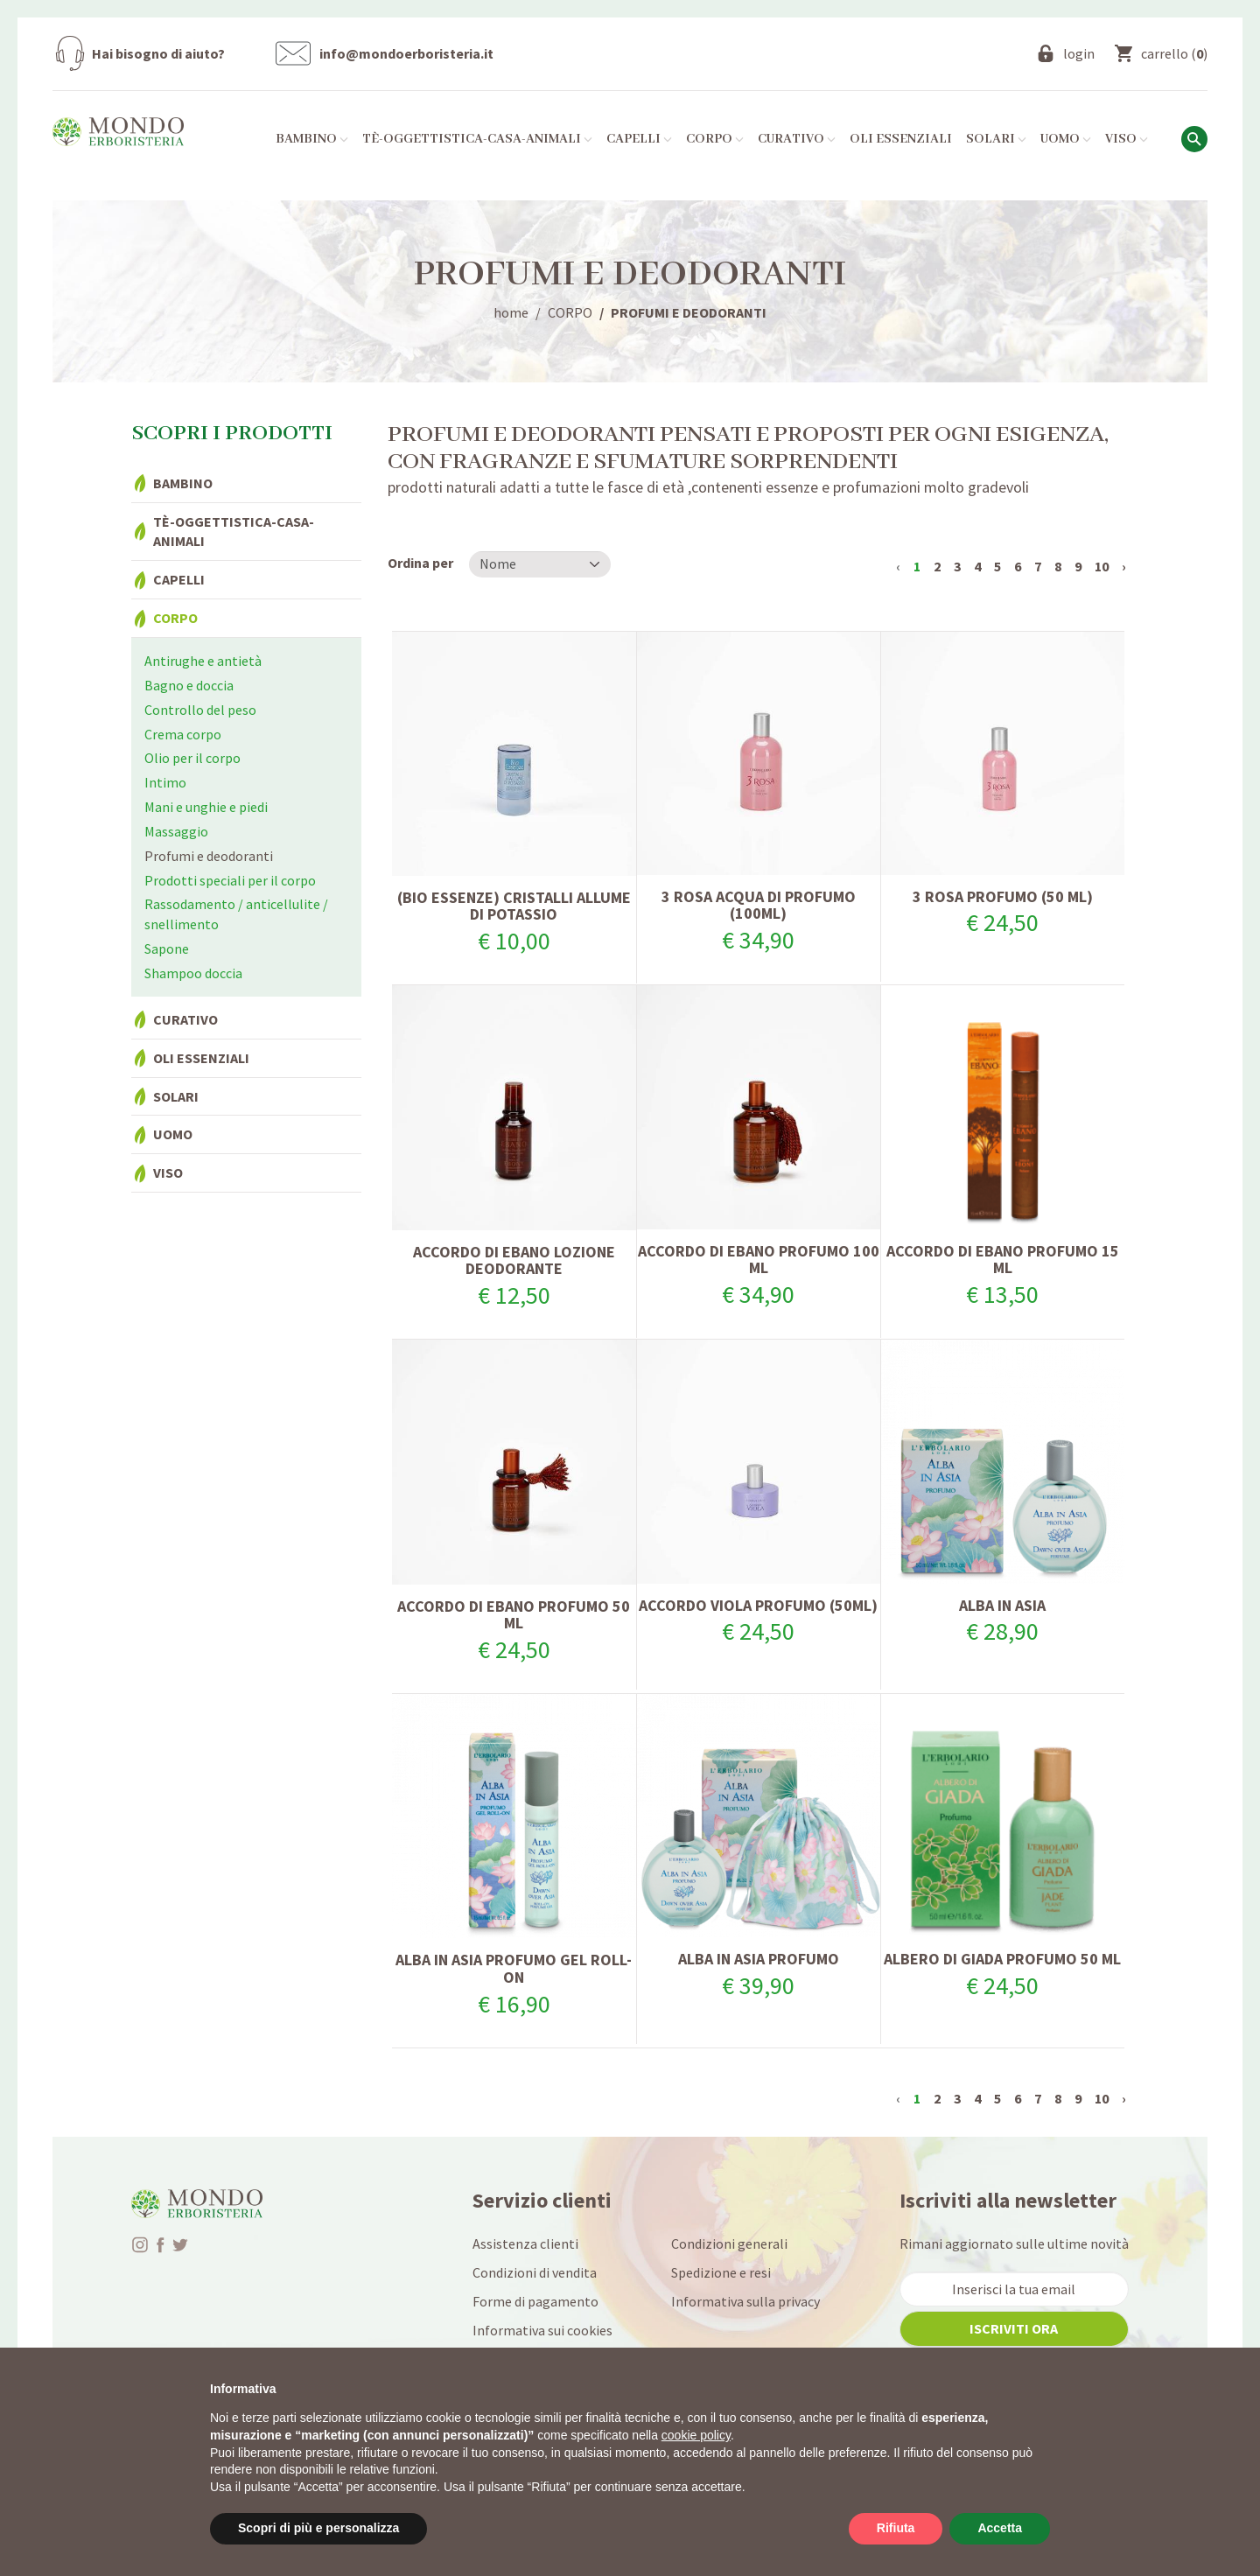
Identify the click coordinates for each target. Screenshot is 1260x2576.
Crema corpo (182, 734)
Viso (168, 1172)
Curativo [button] (797, 139)
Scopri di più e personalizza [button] (318, 2528)
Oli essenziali (901, 139)
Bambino (183, 483)
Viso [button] (1126, 139)
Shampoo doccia (193, 973)
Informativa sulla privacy (745, 2301)
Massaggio (176, 831)
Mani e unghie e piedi (206, 807)
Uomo (172, 1134)
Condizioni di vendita (534, 2272)
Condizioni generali (729, 2243)
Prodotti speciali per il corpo (230, 880)
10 (1102, 566)
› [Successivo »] (1124, 566)
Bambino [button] (312, 139)
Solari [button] (996, 139)
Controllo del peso (200, 709)
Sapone (166, 948)
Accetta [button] (999, 2528)
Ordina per (420, 562)
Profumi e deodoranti (208, 855)
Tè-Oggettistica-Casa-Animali (233, 531)
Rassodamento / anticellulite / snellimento (236, 914)
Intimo (165, 782)
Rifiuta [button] (896, 2528)
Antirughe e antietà (203, 660)
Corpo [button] (715, 139)
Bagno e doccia (189, 685)
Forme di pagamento (535, 2301)
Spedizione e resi (721, 2272)
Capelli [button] (639, 139)
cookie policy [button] (696, 2435)
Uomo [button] (1065, 139)
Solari (176, 1096)
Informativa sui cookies (542, 2330)
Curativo (185, 1019)
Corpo (175, 617)
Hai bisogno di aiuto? (158, 53)
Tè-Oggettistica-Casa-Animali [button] (477, 139)
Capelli (179, 579)
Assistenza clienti (525, 2243)
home (511, 312)
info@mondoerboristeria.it (406, 53)
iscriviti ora (1014, 2328)
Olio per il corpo (192, 757)
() (1174, 53)
